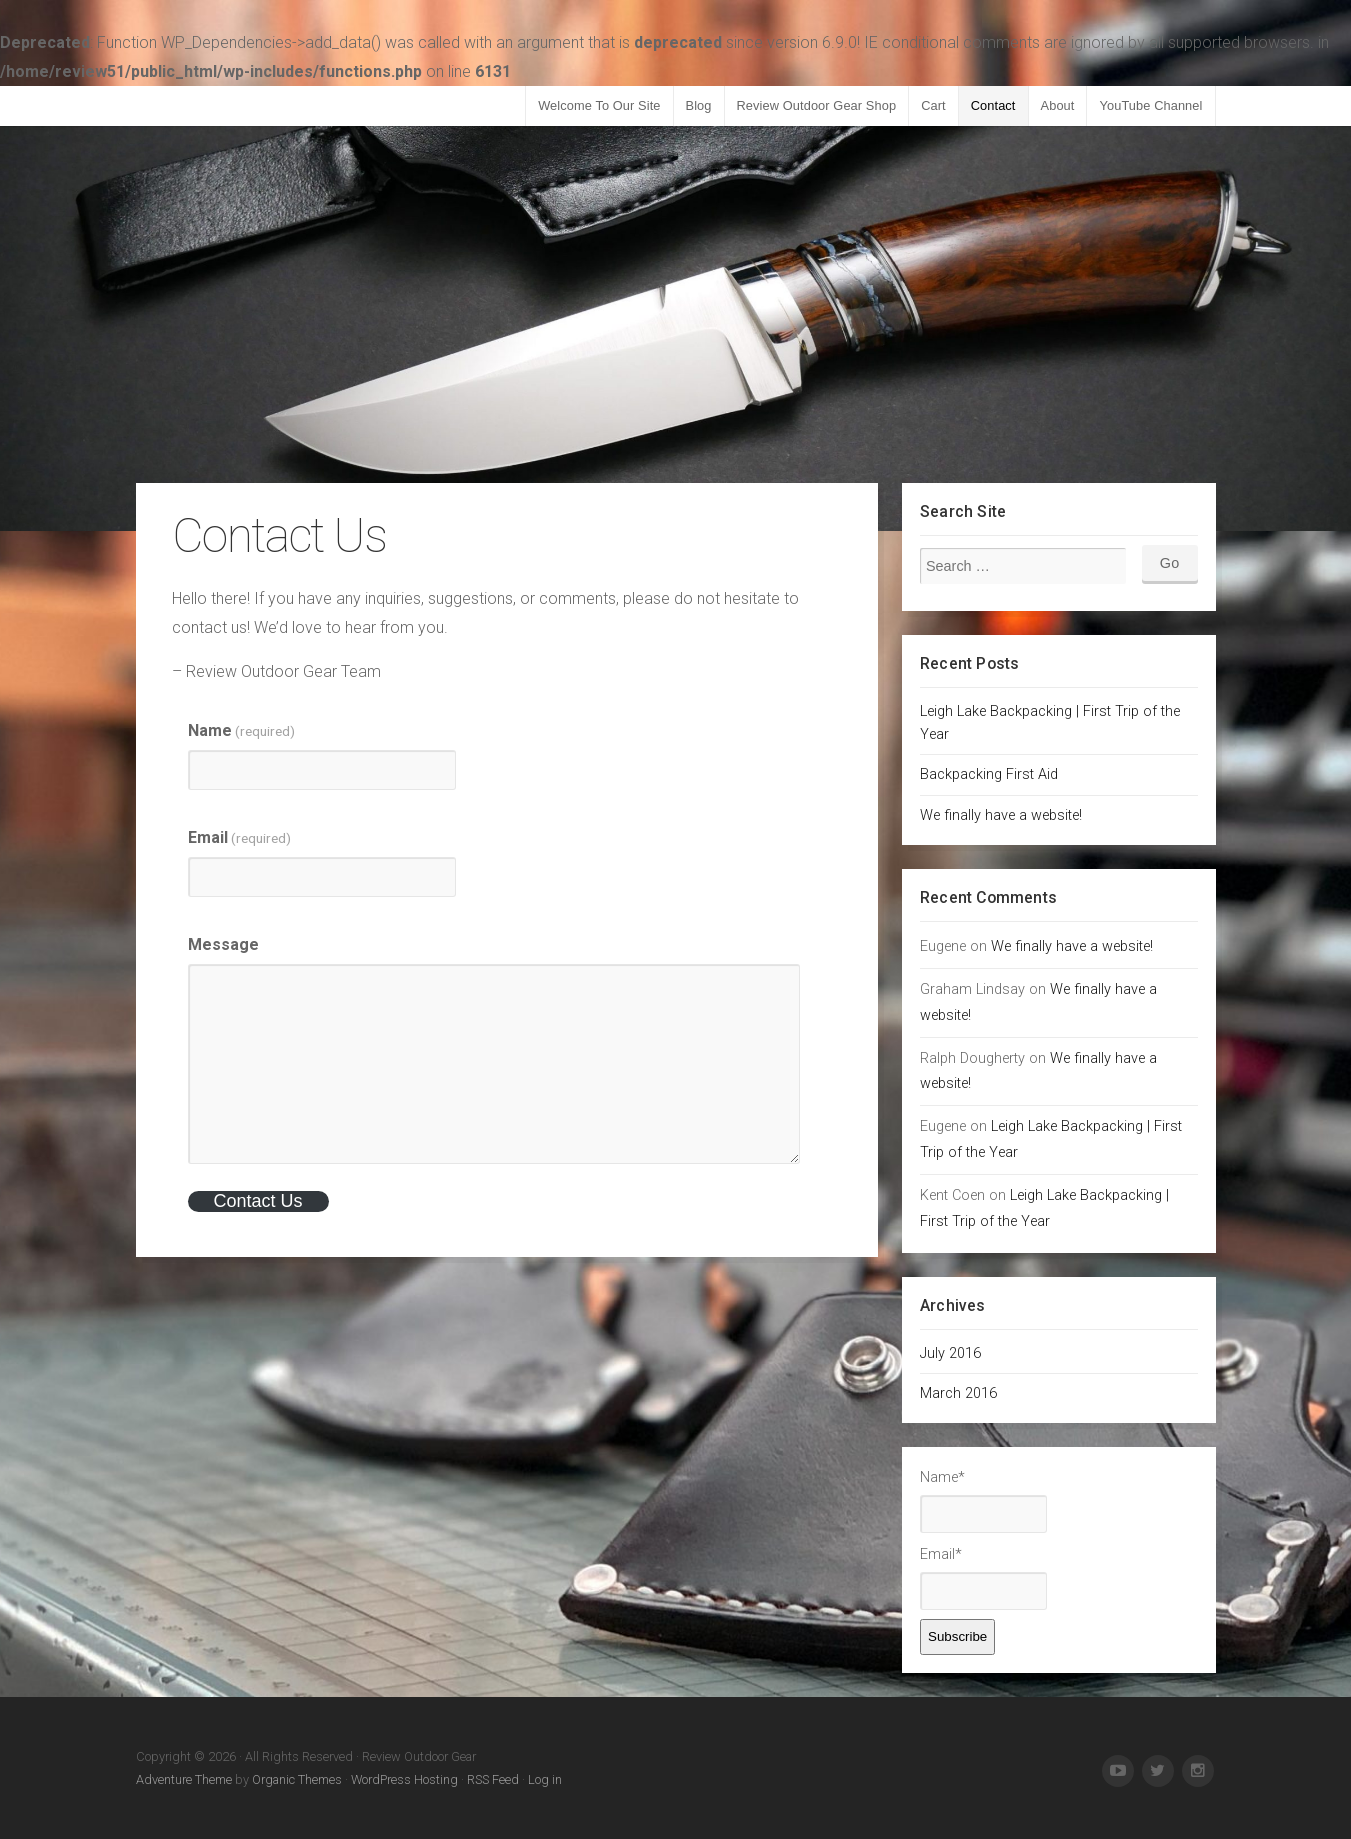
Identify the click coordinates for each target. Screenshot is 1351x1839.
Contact (993, 105)
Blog (699, 105)
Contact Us (257, 1201)
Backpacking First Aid (989, 774)
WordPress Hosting (404, 1779)
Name (241, 730)
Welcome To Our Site (599, 105)
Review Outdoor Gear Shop (817, 105)
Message (223, 944)
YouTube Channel (1150, 105)
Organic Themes (297, 1779)
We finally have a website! (1001, 815)
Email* (983, 1578)
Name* (983, 1501)
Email (239, 837)
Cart (933, 105)
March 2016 (958, 1393)
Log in (545, 1779)
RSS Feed (493, 1779)
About (1058, 105)
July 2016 (950, 1353)
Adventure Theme (184, 1779)
